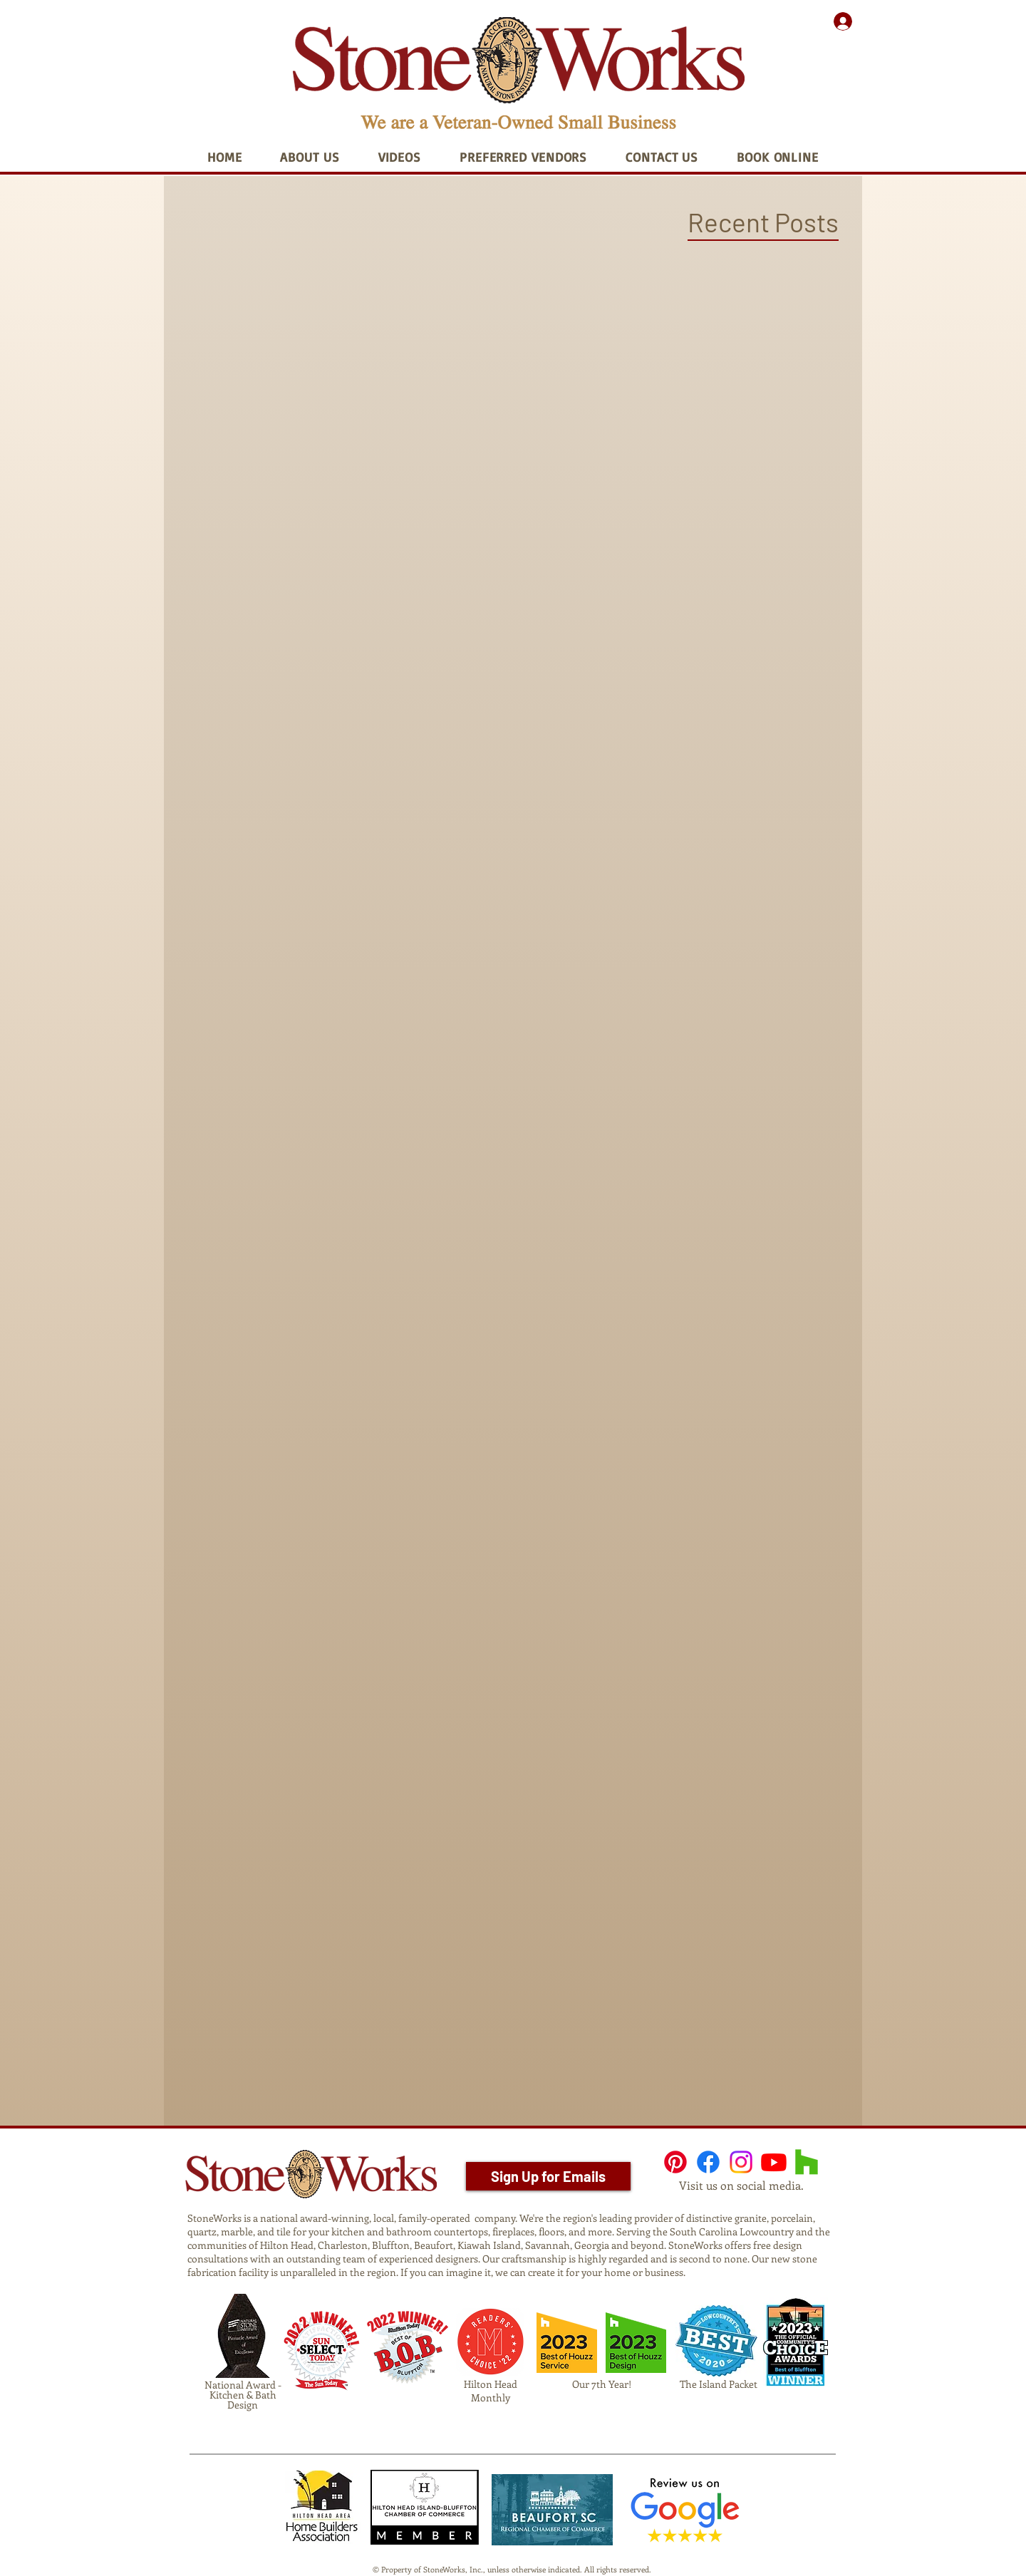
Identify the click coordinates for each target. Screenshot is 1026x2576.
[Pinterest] (675, 2162)
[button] (310, 157)
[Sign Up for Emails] (548, 2176)
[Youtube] (774, 2162)
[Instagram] (741, 2162)
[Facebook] (708, 2162)
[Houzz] (807, 2162)
